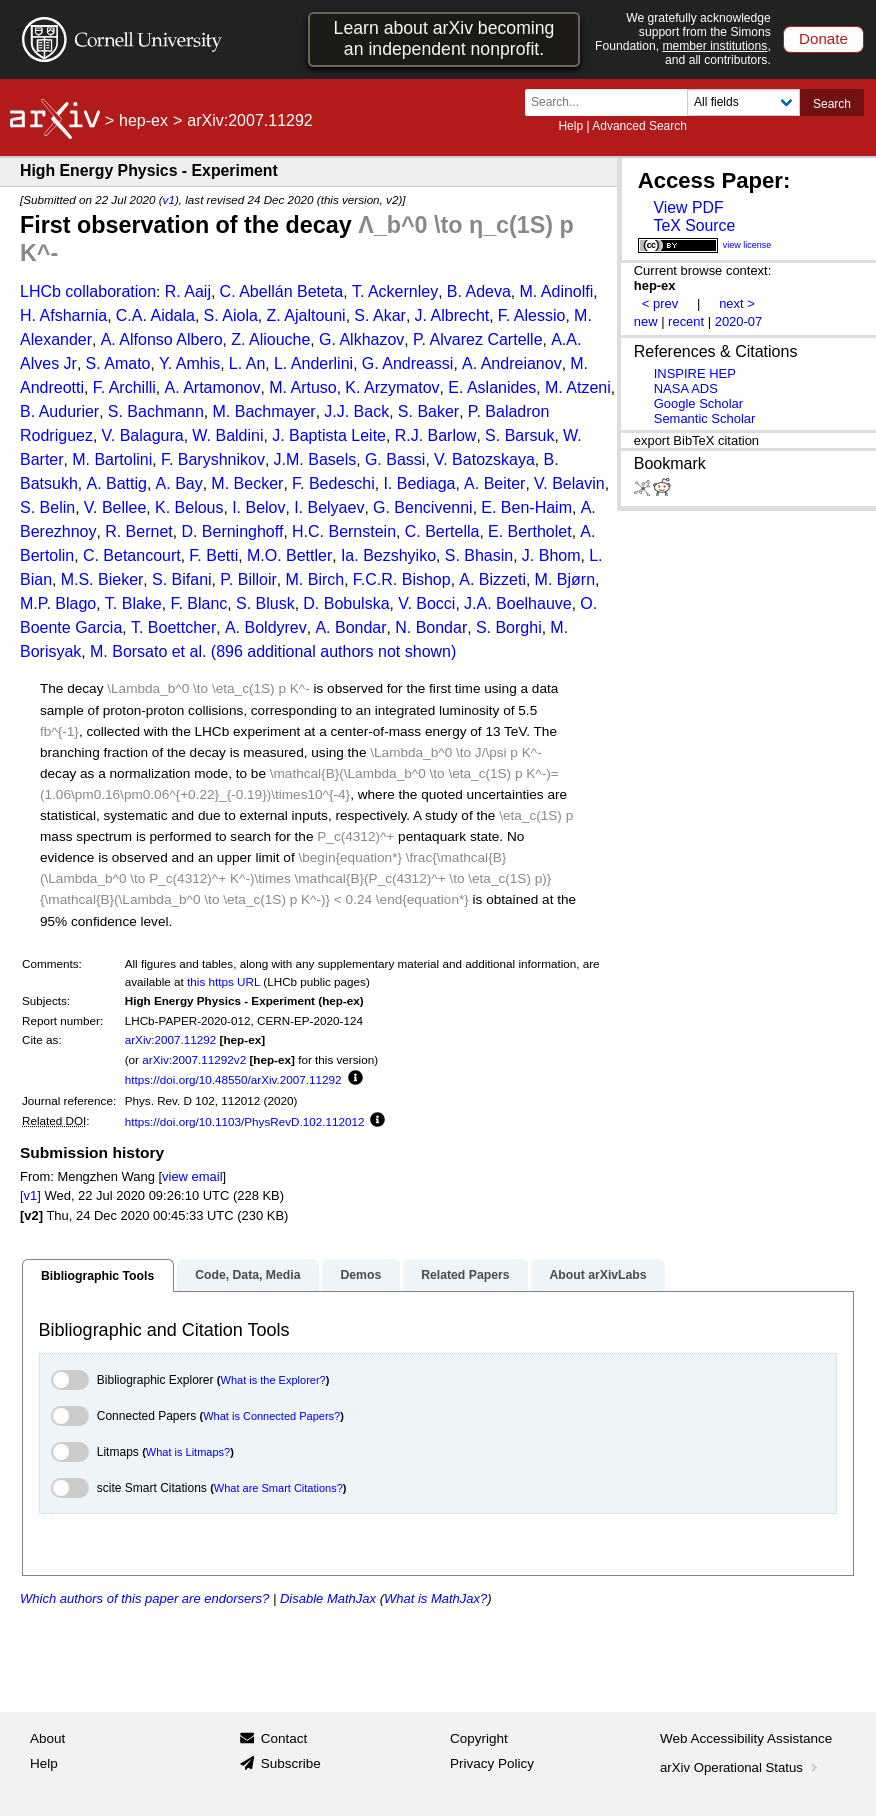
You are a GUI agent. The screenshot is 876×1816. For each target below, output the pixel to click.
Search (832, 104)
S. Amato (118, 363)
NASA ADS (686, 388)
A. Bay (179, 483)
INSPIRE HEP (695, 373)
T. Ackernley (395, 291)
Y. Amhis (189, 363)
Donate (823, 38)
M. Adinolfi (556, 291)
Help (570, 126)
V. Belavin (569, 483)
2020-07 (739, 321)
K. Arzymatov (392, 387)
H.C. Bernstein (344, 531)
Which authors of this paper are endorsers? (144, 1598)
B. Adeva (479, 291)
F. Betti (213, 555)
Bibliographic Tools (97, 1276)
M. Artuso (303, 387)
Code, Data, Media (247, 1275)
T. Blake (133, 603)
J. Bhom (551, 555)
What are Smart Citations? (278, 1488)
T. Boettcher (173, 627)
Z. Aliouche (270, 339)
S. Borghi (509, 627)
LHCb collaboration (88, 291)
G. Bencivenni (423, 507)
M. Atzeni (578, 387)
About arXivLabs (597, 1275)
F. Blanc (198, 603)
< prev (660, 303)
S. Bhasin (479, 555)
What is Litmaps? (188, 1452)
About (47, 1738)
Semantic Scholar (705, 418)
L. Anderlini (313, 363)
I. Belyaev (329, 507)
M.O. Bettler (289, 555)
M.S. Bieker (102, 579)
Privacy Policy (492, 1763)
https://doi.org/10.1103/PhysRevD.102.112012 (245, 1121)
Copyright (479, 1738)
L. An (247, 363)
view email (192, 1176)
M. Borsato (128, 651)
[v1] (30, 1195)
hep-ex (143, 120)
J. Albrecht (452, 315)
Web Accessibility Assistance (746, 1738)
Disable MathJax (328, 1598)
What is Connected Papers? (271, 1416)
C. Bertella (442, 531)
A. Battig (116, 483)
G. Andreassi (408, 363)
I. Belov (258, 507)
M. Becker (247, 483)
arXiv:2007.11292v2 (194, 1059)
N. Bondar (431, 627)
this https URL (223, 981)
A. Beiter (494, 483)
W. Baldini (227, 435)
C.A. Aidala (155, 315)
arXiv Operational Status (740, 1767)
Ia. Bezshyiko (388, 555)
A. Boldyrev (266, 627)
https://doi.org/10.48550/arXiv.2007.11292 (233, 1079)
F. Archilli (124, 387)
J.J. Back (356, 411)
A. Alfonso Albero (162, 339)
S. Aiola (231, 315)
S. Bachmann (156, 411)
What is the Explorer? (273, 1380)
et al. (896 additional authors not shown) (314, 651)
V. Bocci (426, 603)
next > (737, 303)
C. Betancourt (132, 555)
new (646, 321)
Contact (284, 1738)
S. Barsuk (519, 435)
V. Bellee (115, 507)
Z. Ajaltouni (306, 315)
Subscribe (291, 1763)
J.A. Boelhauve (518, 603)
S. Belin (47, 507)
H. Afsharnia (63, 315)
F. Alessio (532, 315)
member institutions (714, 46)
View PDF (688, 207)
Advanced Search (639, 126)
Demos (360, 1275)
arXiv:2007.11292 (171, 1039)
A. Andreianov (512, 363)
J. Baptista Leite (329, 435)
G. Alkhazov (361, 339)
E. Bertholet (530, 531)
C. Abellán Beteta (282, 291)
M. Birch (315, 579)
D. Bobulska (346, 603)
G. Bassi (395, 459)
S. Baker (428, 411)
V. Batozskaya (484, 459)
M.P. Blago (58, 603)
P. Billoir (248, 579)
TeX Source (694, 225)
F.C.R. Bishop (402, 579)
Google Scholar (698, 403)
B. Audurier (59, 411)
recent (686, 321)
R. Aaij (188, 291)
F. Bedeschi (333, 483)
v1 (169, 199)
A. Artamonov (212, 387)
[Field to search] (743, 102)
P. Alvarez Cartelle (478, 339)
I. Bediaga (419, 483)
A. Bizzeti (492, 579)
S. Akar (380, 315)
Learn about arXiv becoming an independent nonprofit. (444, 38)
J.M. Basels (315, 459)
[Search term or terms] (612, 102)
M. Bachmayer (264, 411)
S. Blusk (265, 603)
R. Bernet (139, 531)
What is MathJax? (435, 1598)
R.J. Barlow (436, 435)
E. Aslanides (492, 387)
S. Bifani (182, 579)
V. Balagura (143, 435)
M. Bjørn (565, 579)
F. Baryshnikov (213, 459)
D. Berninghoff (232, 531)
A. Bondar (350, 627)
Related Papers (465, 1275)
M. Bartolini (112, 459)
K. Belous (189, 507)
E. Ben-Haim (526, 507)
